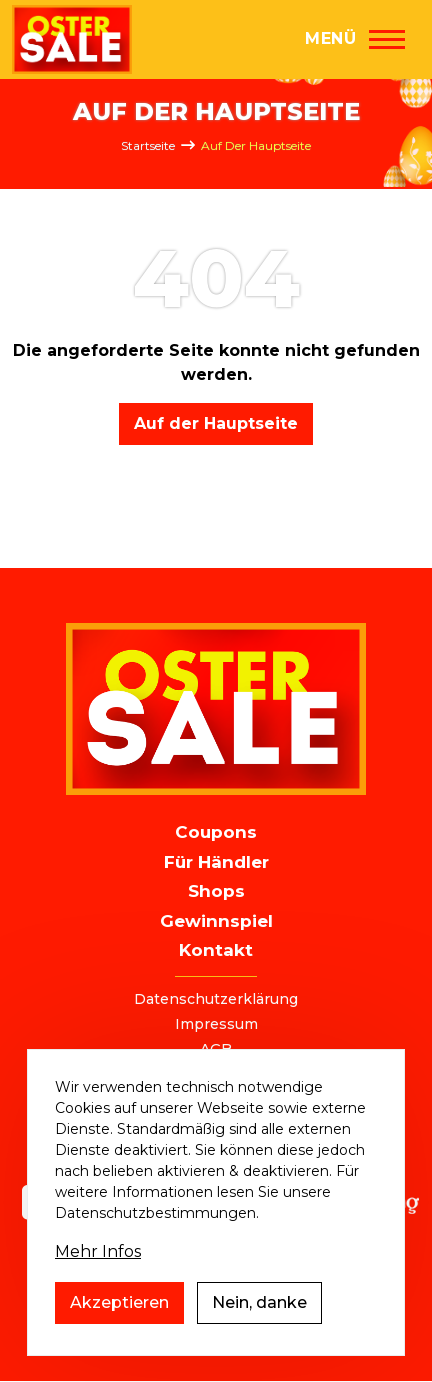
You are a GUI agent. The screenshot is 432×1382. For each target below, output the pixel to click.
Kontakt (216, 950)
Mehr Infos (98, 1274)
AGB (216, 1049)
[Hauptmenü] (355, 39)
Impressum (216, 1024)
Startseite (148, 145)
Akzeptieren (119, 1325)
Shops (216, 891)
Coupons (216, 832)
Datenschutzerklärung (216, 999)
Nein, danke (259, 1325)
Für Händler (216, 862)
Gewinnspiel (216, 921)
